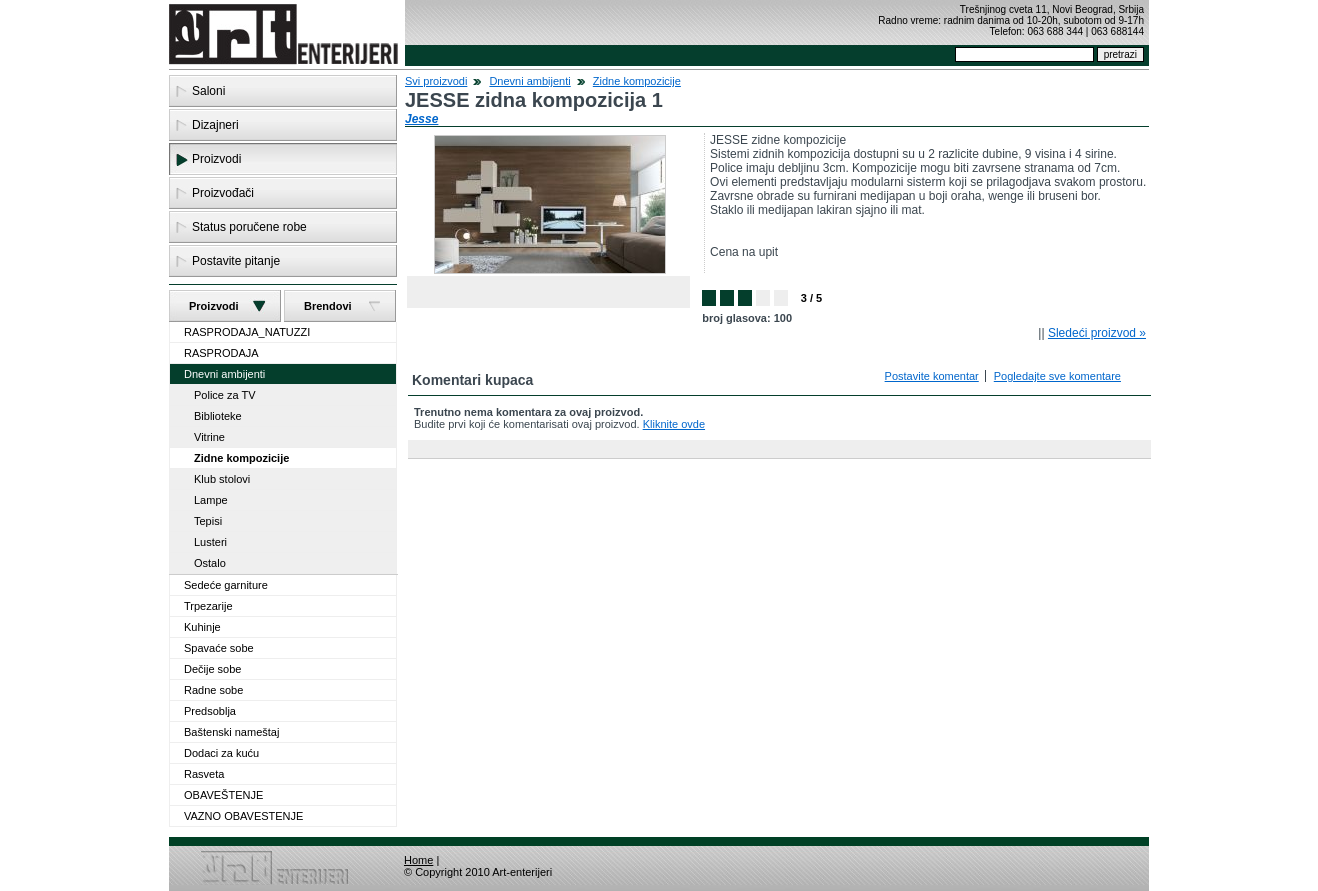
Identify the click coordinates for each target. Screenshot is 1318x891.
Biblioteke (218, 416)
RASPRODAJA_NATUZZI (247, 332)
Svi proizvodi (436, 81)
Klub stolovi (222, 479)
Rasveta (204, 774)
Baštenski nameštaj (231, 732)
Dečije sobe (212, 669)
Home (418, 860)
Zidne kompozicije (241, 458)
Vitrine (209, 437)
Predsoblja (210, 711)
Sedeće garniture (226, 585)
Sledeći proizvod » (1097, 333)
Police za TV (225, 395)
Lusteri (210, 542)
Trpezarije (208, 606)
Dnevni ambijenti (224, 374)
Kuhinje (202, 627)
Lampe (211, 500)
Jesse (421, 119)
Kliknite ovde (674, 424)
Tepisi (208, 521)
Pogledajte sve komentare (1057, 376)
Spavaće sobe (219, 648)
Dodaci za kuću (221, 753)
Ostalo (210, 563)
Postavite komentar (932, 376)
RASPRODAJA (221, 353)
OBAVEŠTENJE (223, 795)
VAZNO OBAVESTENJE (243, 816)
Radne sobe (213, 690)
